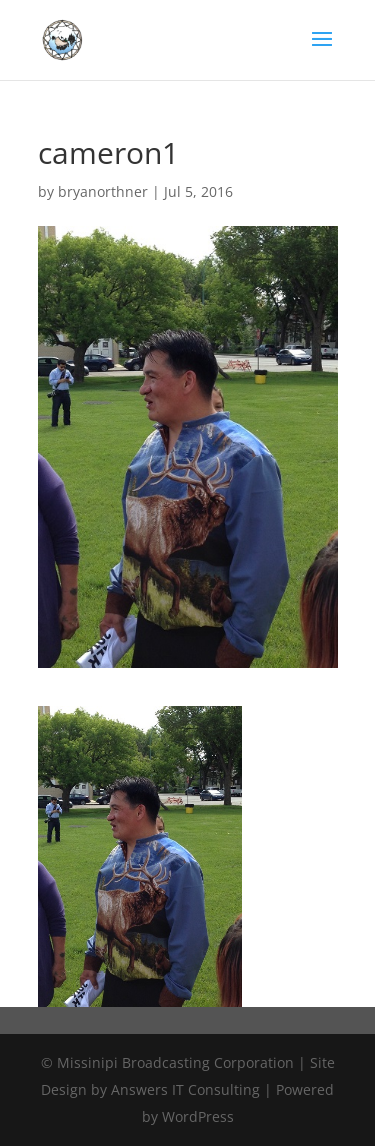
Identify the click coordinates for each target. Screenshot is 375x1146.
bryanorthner (103, 191)
